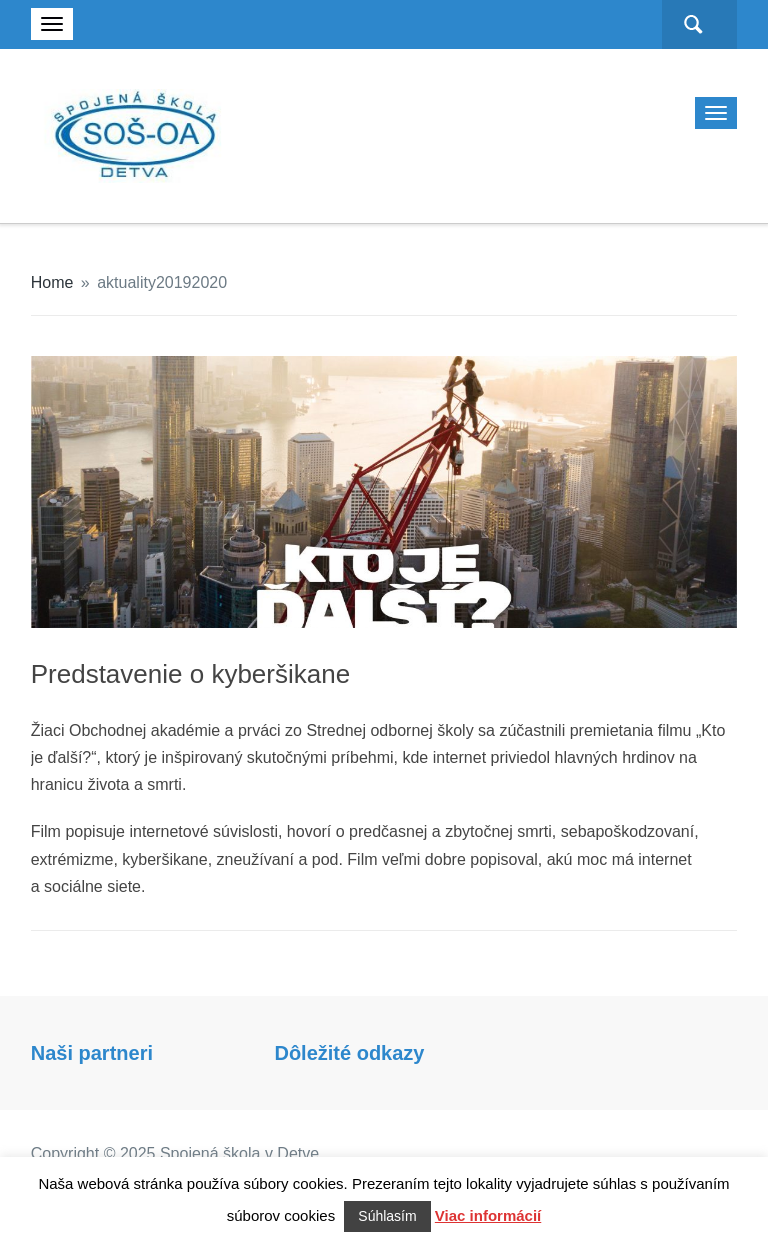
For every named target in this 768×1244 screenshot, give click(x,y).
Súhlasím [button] (387, 1216)
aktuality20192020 (162, 282)
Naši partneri (92, 1053)
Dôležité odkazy (349, 1053)
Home (52, 282)
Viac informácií (488, 1215)
